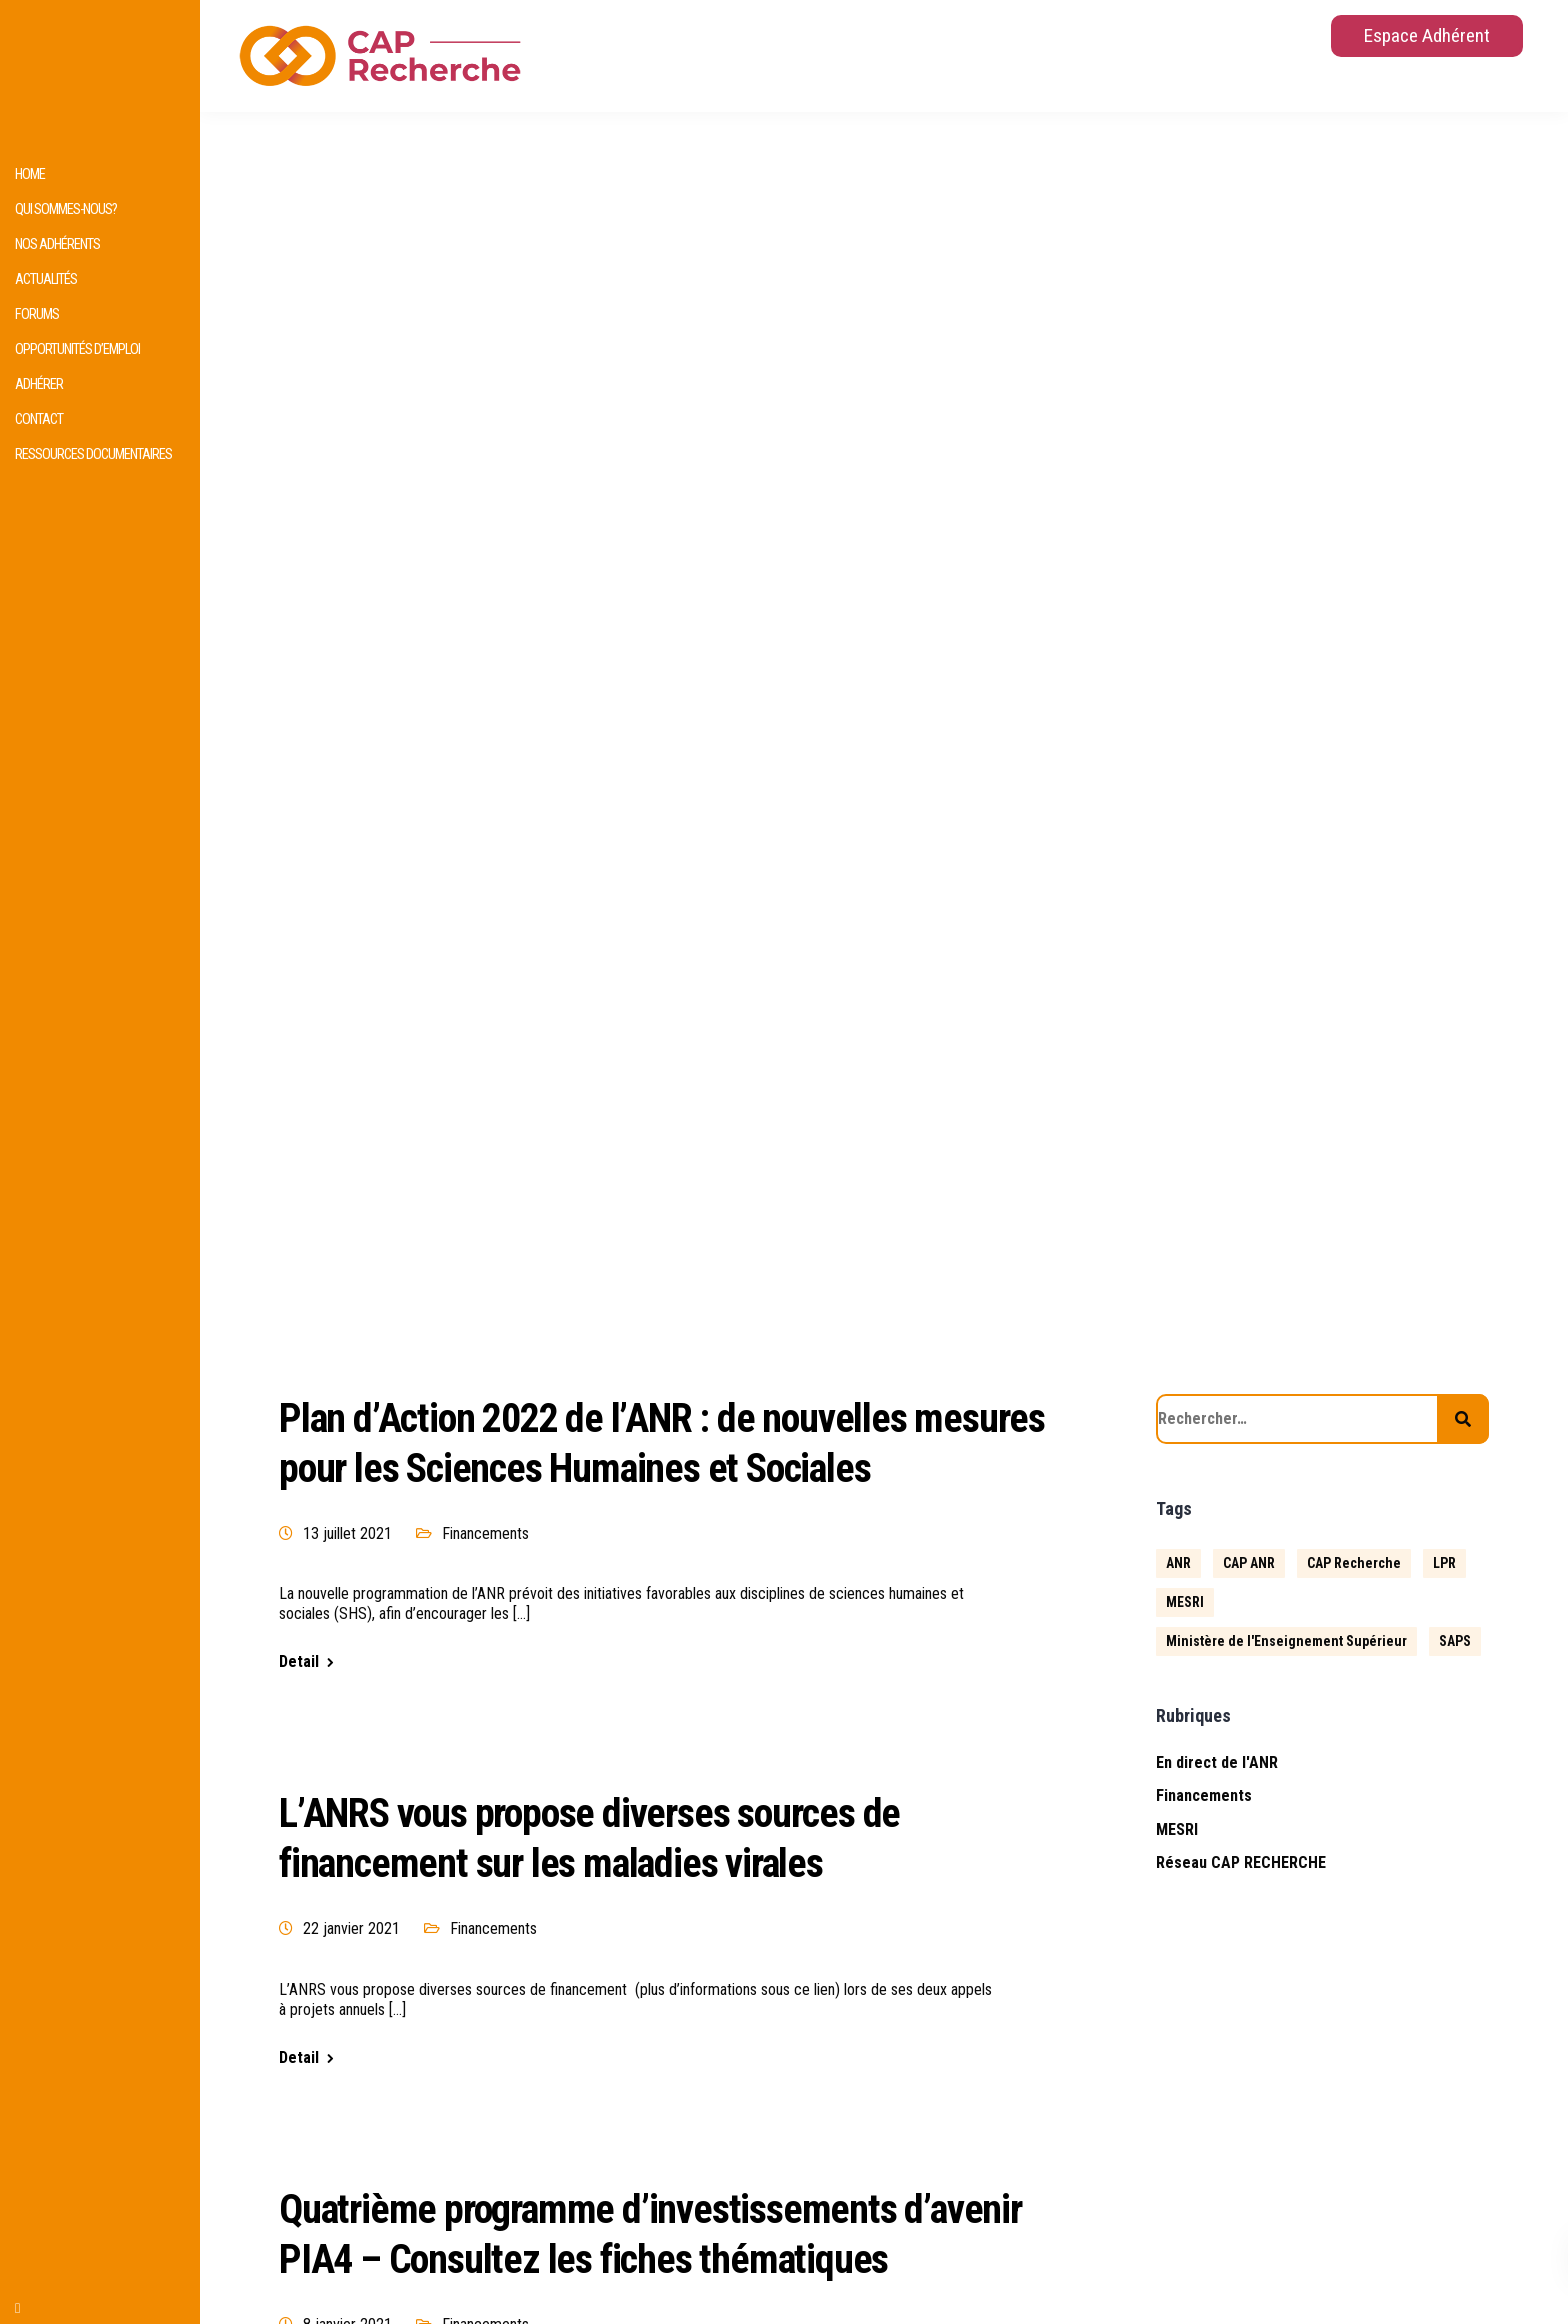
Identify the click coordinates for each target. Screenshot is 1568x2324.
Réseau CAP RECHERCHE (1241, 1862)
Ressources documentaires (93, 454)
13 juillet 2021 (347, 1533)
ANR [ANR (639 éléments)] (1178, 1563)
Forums (37, 314)
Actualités (46, 279)
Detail (299, 1662)
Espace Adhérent (1427, 35)
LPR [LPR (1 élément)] (1444, 1563)
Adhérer (39, 384)
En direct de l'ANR (1217, 1762)
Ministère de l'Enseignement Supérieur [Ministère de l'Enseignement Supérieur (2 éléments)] (1286, 1641)
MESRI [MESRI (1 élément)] (1185, 1602)
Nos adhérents (57, 244)
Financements (485, 1533)
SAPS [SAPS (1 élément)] (1455, 1641)
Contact (39, 419)
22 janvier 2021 (351, 1928)
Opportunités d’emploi (77, 349)
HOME (30, 174)
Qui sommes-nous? (66, 209)
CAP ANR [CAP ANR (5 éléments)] (1249, 1563)
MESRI (1177, 1829)
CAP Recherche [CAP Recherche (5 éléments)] (1354, 1563)
